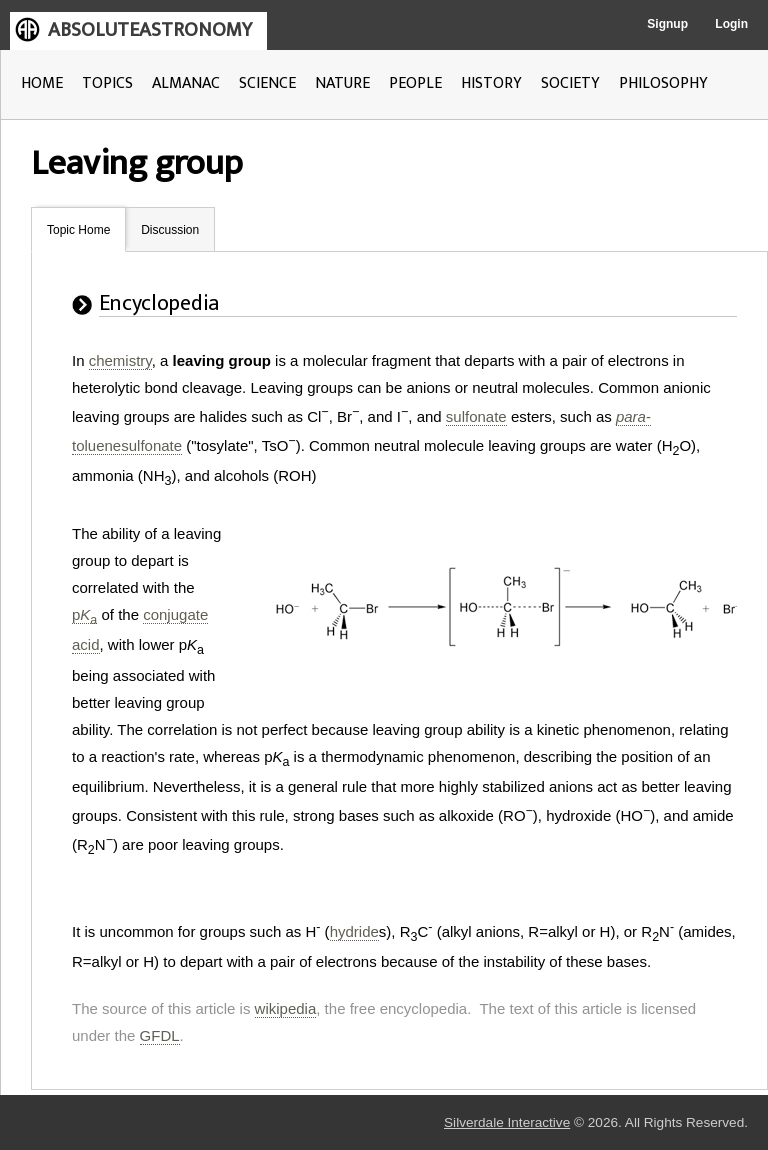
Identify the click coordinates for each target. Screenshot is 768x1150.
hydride (354, 931)
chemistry (120, 360)
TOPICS (107, 83)
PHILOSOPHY (663, 83)
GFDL (160, 1035)
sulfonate (476, 416)
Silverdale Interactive (507, 1122)
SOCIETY (570, 83)
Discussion (170, 230)
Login (731, 24)
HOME (42, 83)
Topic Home (78, 230)
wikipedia (286, 1008)
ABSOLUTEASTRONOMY (150, 30)
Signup (667, 24)
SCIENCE (267, 83)
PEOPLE (415, 83)
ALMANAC (186, 83)
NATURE (342, 83)
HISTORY (491, 83)
